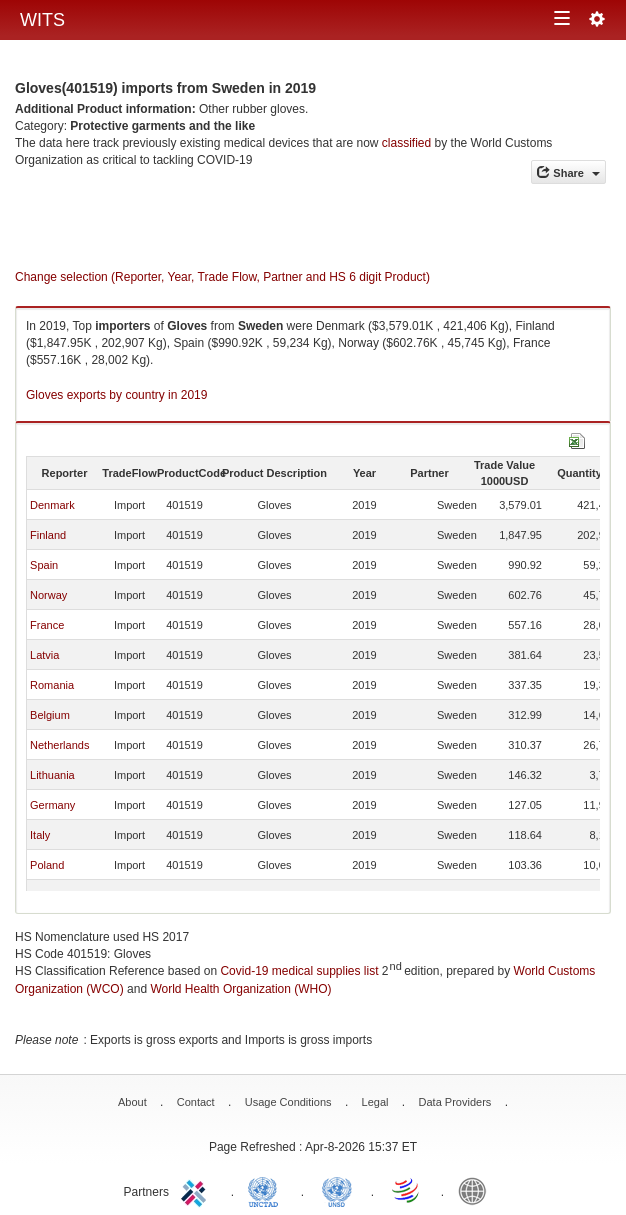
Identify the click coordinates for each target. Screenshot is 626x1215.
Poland (47, 865)
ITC (197, 1190)
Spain (44, 565)
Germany (52, 805)
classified (406, 143)
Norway (48, 595)
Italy (40, 835)
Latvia (44, 655)
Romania (52, 685)
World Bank (477, 1190)
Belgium (50, 715)
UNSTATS (337, 1190)
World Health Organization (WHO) (240, 989)
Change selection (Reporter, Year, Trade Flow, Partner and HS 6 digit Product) (222, 277)
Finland (48, 535)
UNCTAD (267, 1190)
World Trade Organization (407, 1190)
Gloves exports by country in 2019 (116, 395)
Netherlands (59, 745)
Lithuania (52, 775)
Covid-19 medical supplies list (299, 971)
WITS (42, 20)
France (47, 625)
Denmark (52, 505)
